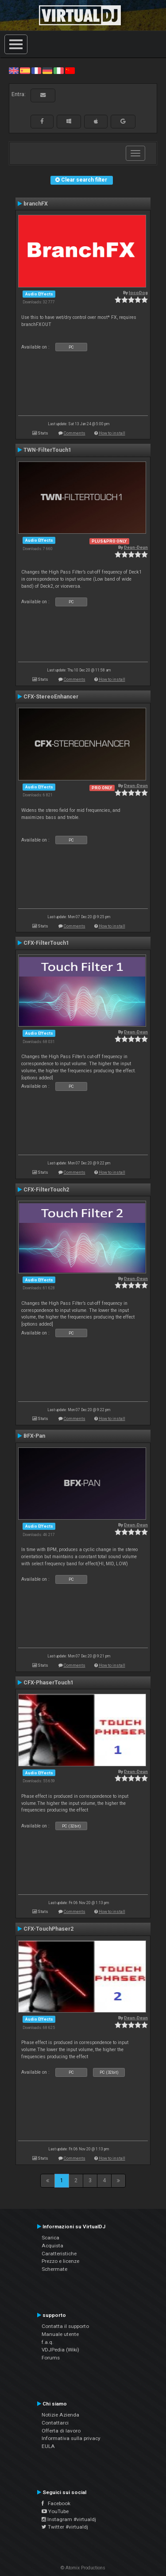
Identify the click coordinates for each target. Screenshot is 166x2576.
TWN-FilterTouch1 (47, 450)
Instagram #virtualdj (69, 2519)
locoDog (138, 292)
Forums (51, 2358)
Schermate (54, 2269)
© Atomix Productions (83, 2568)
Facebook (56, 2503)
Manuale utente (60, 2334)
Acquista (52, 2245)
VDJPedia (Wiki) (60, 2350)
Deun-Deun (136, 547)
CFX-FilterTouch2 (46, 1190)
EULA (48, 2446)
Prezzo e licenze (60, 2261)
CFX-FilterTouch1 (46, 943)
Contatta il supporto (65, 2326)
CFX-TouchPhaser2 (48, 1929)
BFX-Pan (34, 1436)
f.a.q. (48, 2342)
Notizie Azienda (60, 2415)
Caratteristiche (59, 2253)
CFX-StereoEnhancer (50, 697)
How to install (112, 433)
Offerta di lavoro (61, 2431)
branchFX (35, 204)
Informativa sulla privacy (71, 2438)
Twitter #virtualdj (65, 2527)
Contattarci (55, 2423)
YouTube (55, 2511)
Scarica (50, 2238)
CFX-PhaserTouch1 (48, 1683)
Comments (74, 433)
